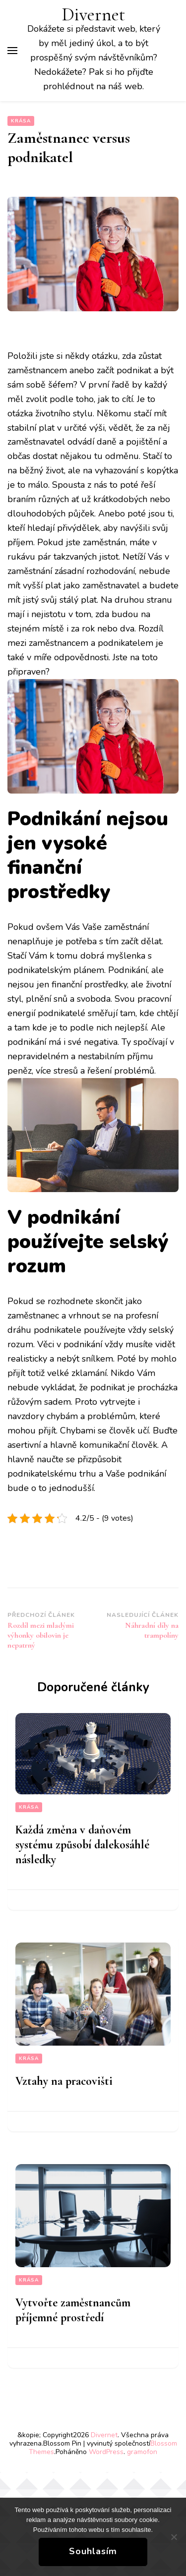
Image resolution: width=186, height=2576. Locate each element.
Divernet (93, 14)
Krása (21, 120)
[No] (174, 2537)
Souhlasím (93, 2551)
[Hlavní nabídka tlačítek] (12, 50)
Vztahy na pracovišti (64, 2081)
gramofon (142, 2452)
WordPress (106, 2452)
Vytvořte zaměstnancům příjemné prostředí (72, 2310)
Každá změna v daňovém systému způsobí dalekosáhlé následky (82, 1845)
